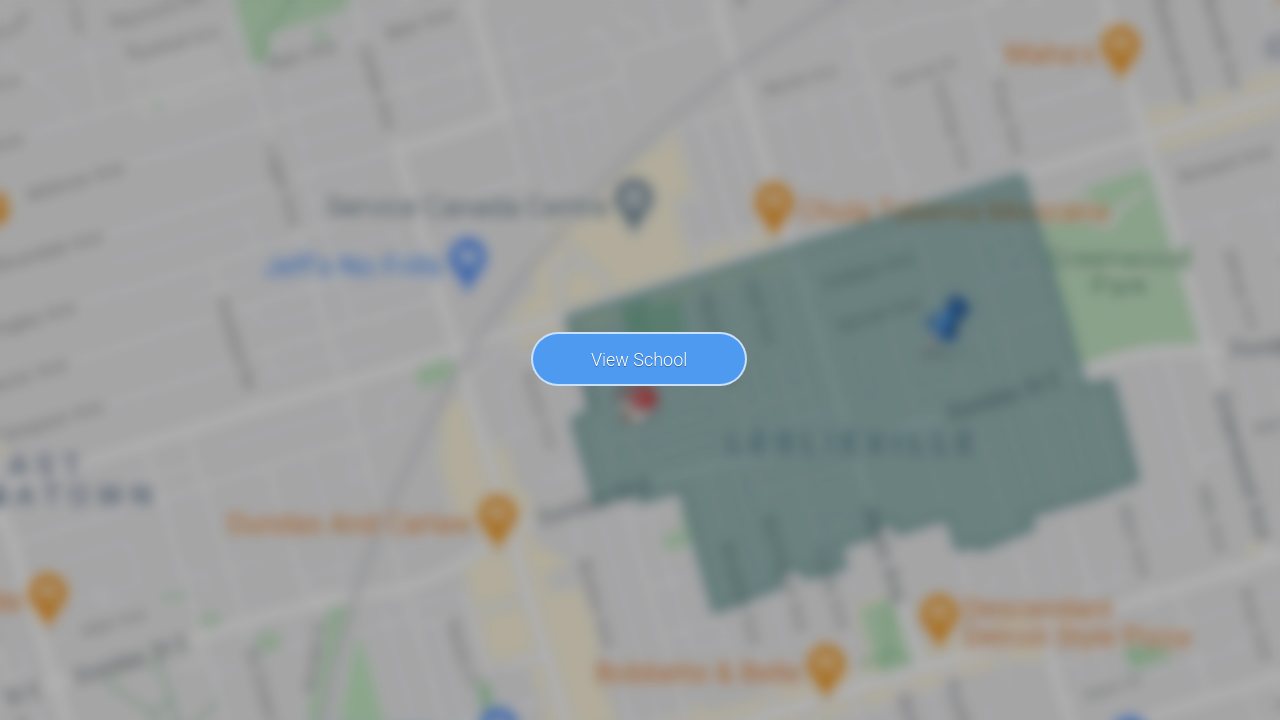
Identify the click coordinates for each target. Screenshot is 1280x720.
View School (639, 359)
